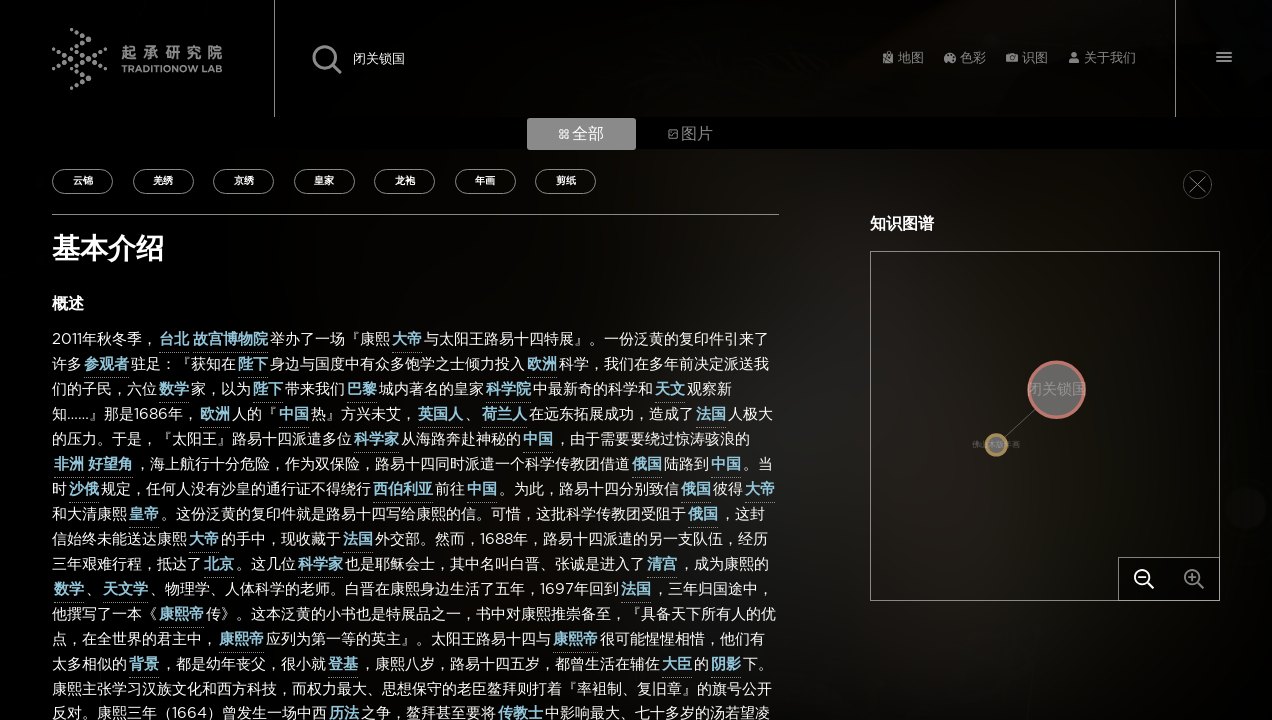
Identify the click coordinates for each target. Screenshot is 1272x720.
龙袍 (405, 181)
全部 (581, 134)
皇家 (324, 181)
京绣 (244, 181)
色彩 (973, 58)
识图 (1035, 58)
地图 (911, 58)
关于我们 (1110, 58)
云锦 (83, 181)
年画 (485, 181)
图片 (690, 134)
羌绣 (163, 181)
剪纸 (566, 181)
